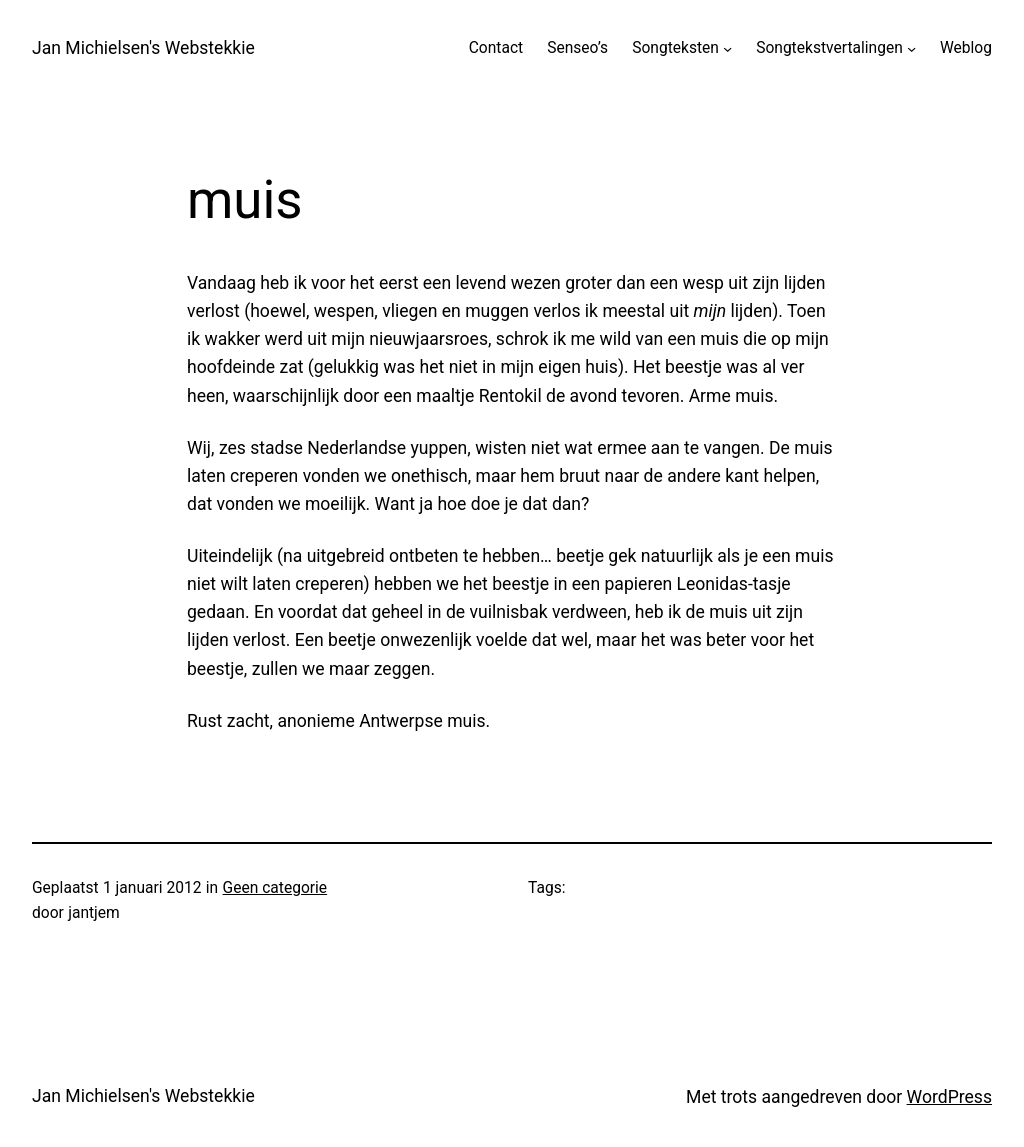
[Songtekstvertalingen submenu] (911, 48)
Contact (496, 48)
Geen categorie (275, 888)
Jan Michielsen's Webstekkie (143, 48)
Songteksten (675, 48)
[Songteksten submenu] (727, 48)
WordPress (949, 1097)
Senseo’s (577, 48)
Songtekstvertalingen (829, 48)
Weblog (966, 48)
